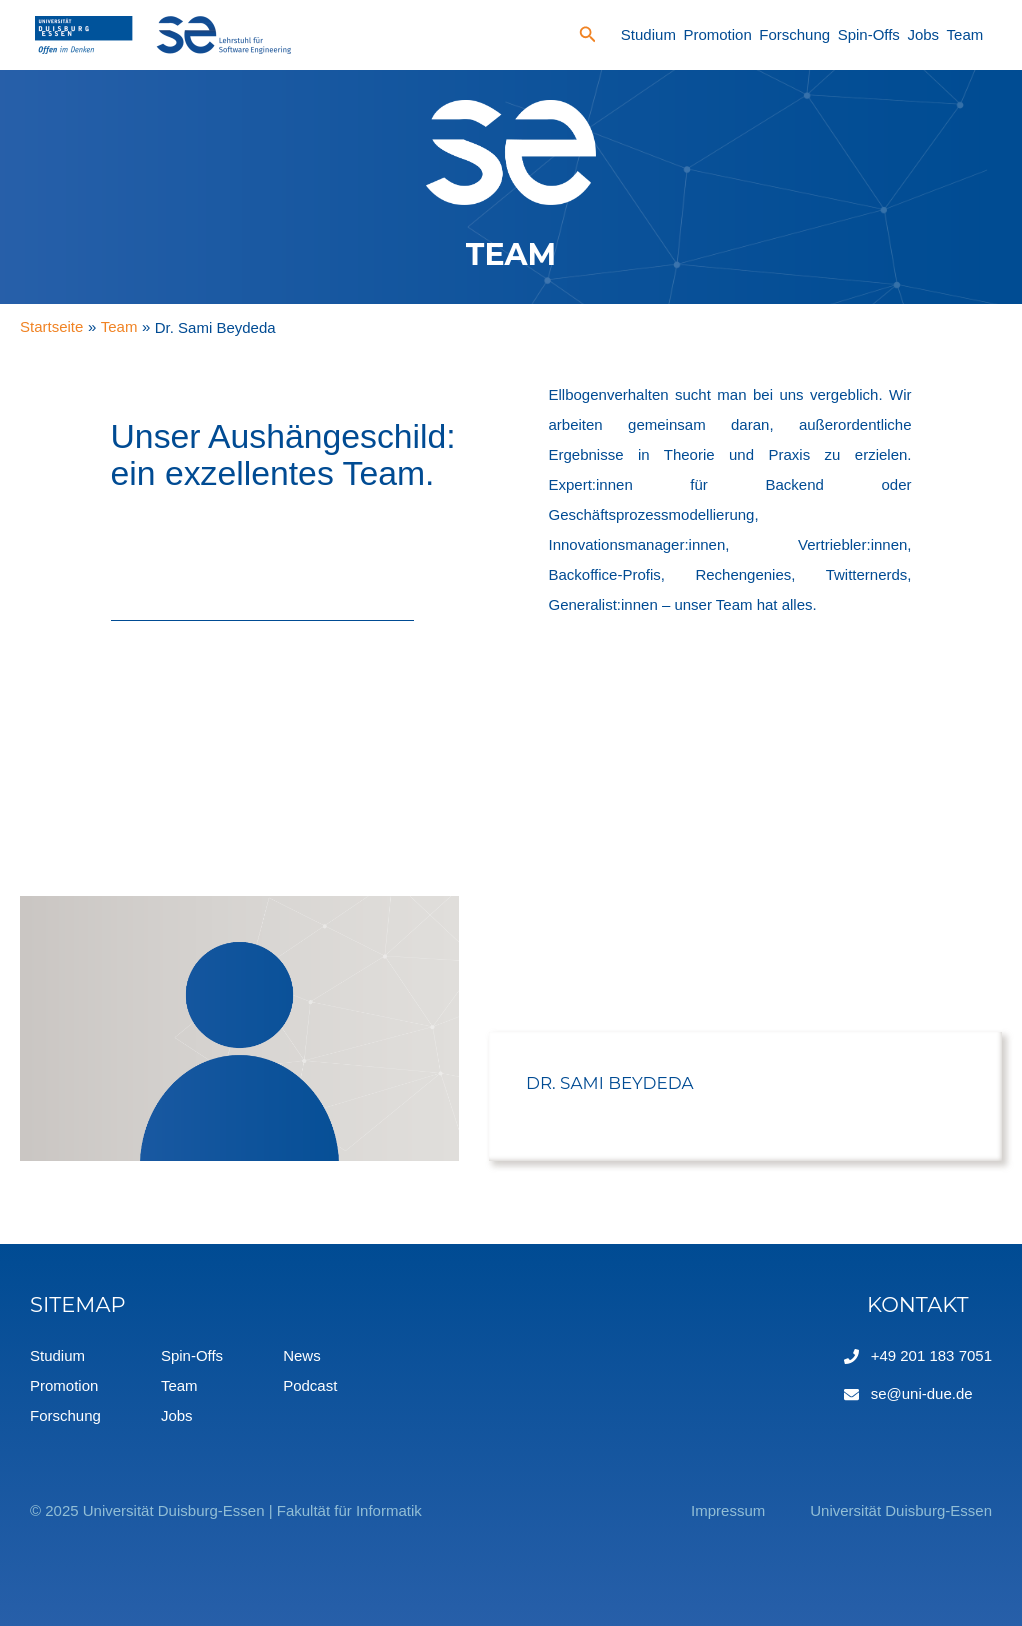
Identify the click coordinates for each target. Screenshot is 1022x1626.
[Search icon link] (588, 37)
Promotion (717, 34)
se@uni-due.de (922, 1393)
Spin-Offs (869, 34)
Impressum (728, 1510)
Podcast (310, 1385)
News (302, 1355)
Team (965, 34)
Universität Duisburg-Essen (901, 1510)
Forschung (794, 34)
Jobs (923, 34)
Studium (648, 34)
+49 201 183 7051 (931, 1355)
